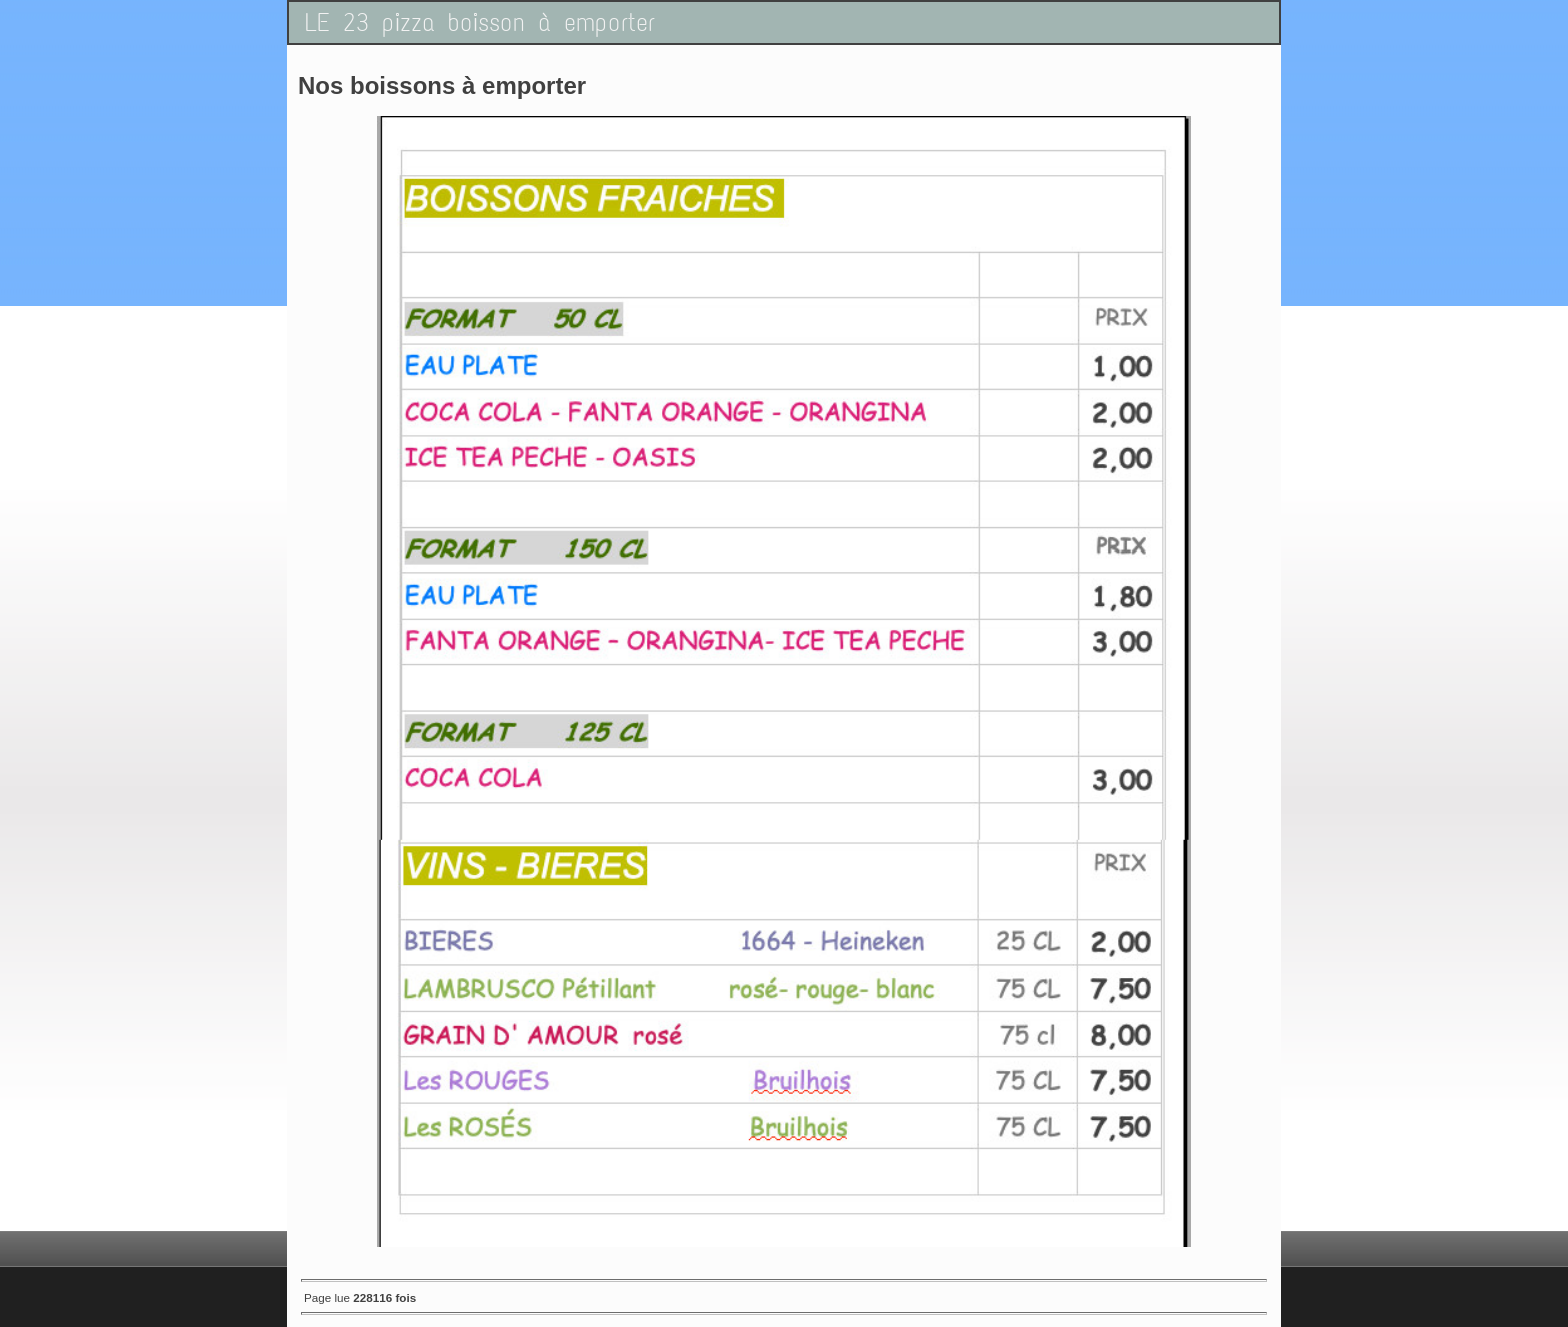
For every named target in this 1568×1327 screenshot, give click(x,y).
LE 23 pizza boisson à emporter (480, 22)
